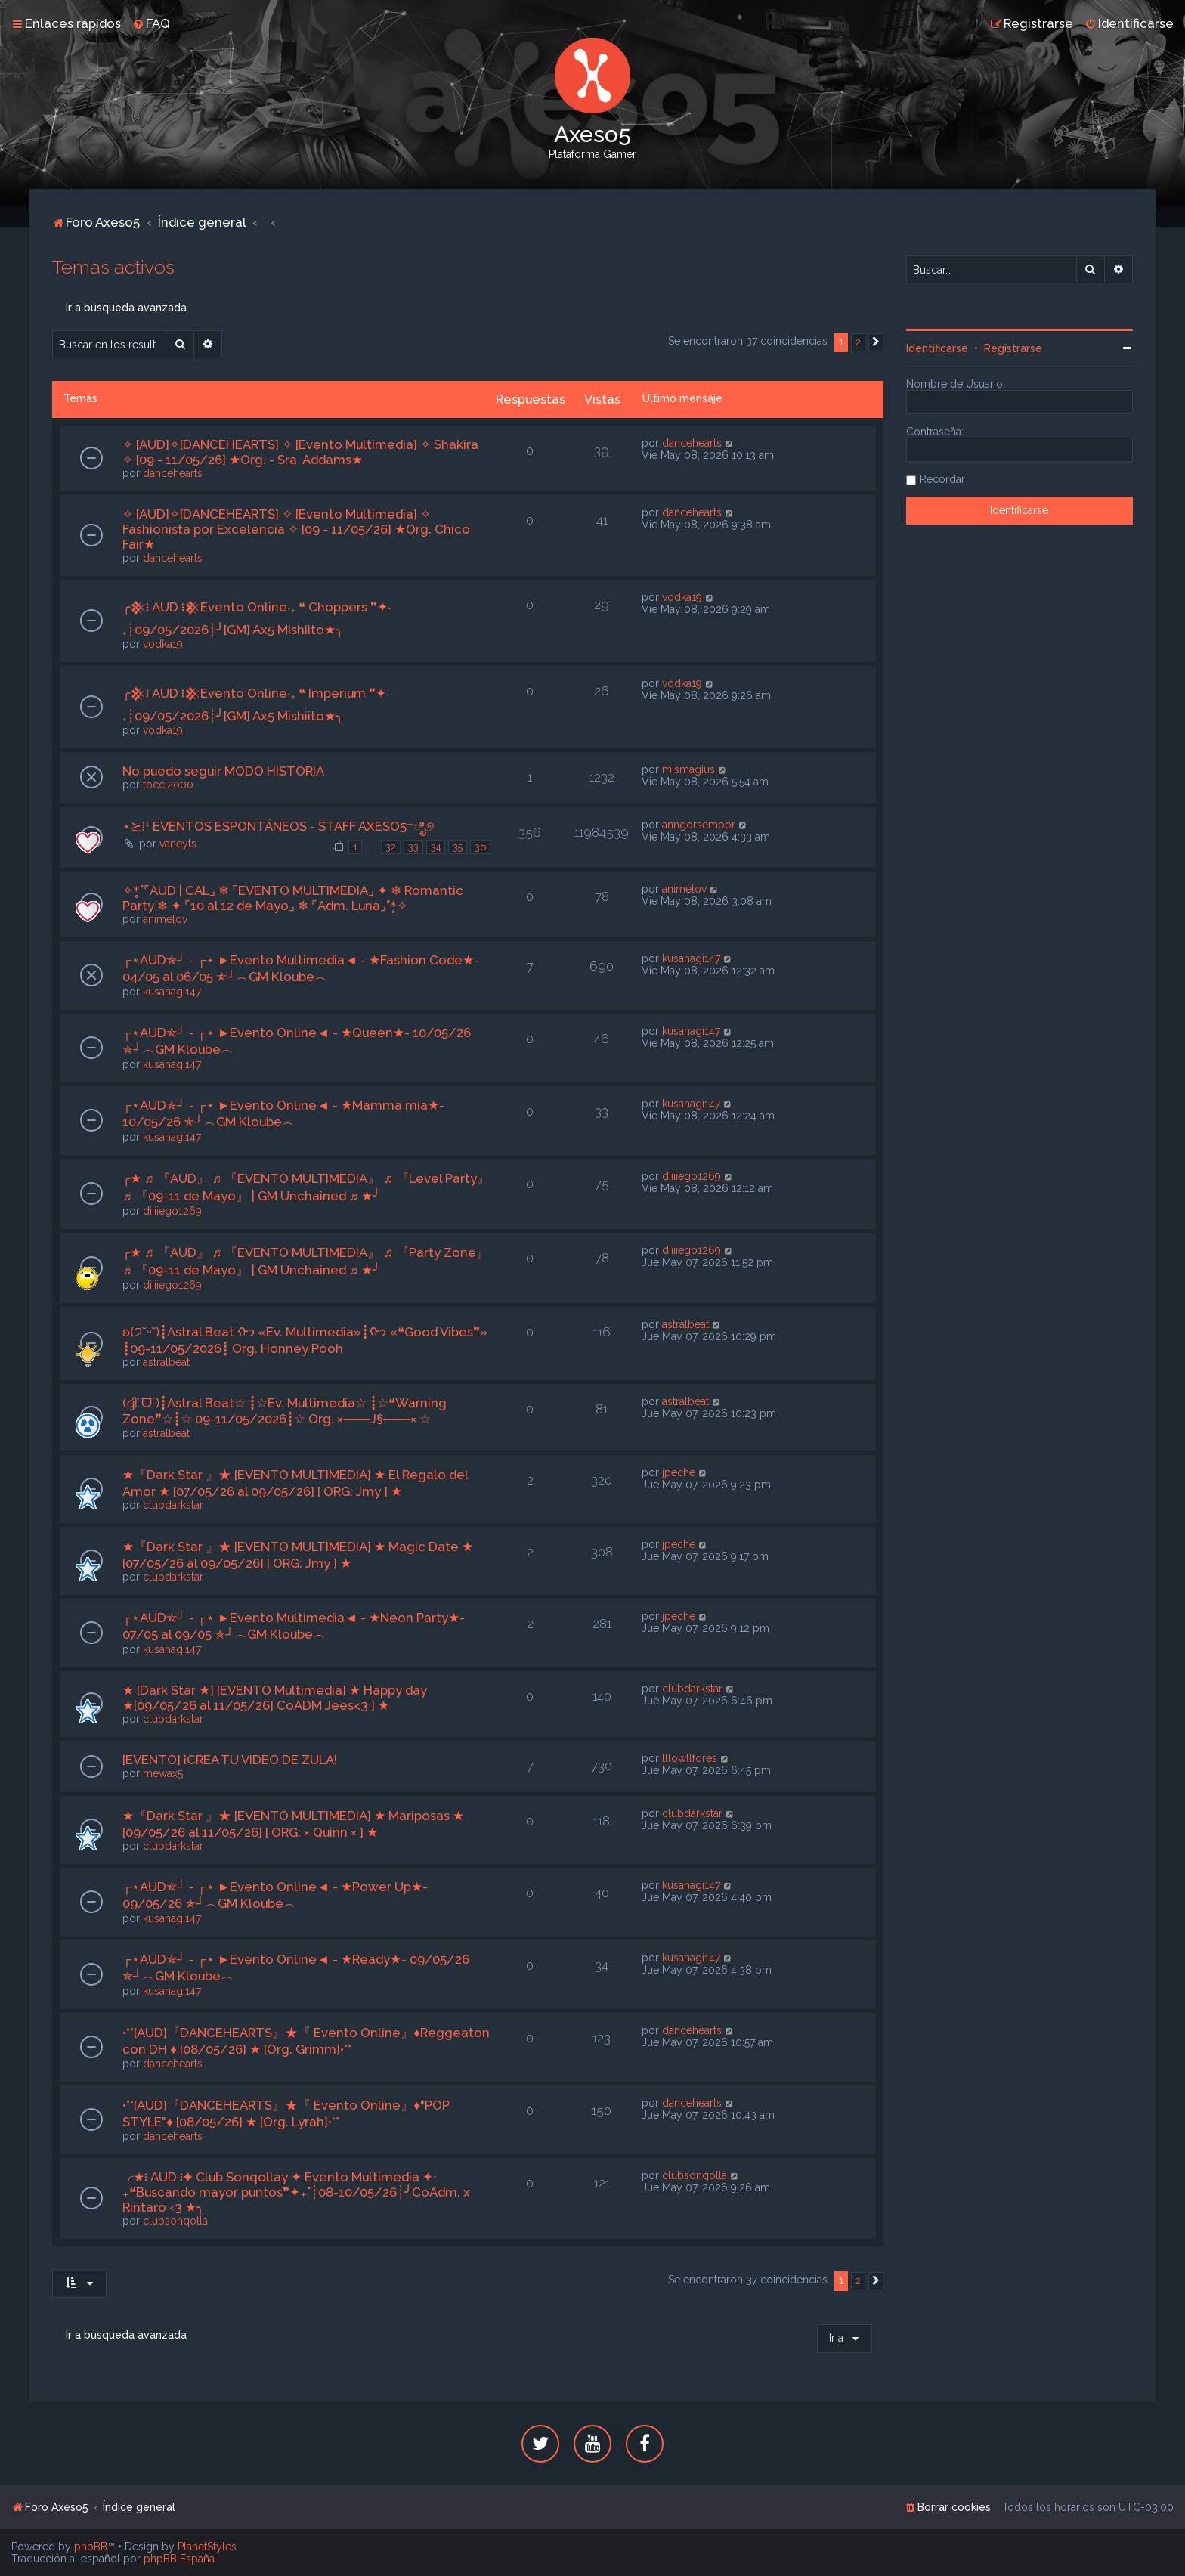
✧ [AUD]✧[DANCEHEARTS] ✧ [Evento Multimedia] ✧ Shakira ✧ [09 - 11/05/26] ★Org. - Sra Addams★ (300, 452)
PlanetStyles (207, 2546)
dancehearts (173, 473)
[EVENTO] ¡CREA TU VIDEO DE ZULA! (229, 1759)
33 (413, 847)
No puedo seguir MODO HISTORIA (223, 771)
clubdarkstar (173, 1505)
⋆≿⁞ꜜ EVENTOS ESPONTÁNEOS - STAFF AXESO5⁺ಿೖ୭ (278, 826)
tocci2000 (168, 785)
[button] (875, 342)
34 (436, 847)
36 (480, 847)
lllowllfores (689, 1758)
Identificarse (937, 348)
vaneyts (177, 844)
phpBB (90, 2546)
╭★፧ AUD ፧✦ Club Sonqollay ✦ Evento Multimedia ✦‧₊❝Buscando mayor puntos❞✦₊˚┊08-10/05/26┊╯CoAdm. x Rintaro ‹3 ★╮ (296, 2192)
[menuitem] (151, 23)
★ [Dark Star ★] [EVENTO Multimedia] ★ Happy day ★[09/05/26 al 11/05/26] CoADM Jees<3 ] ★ (274, 1698)
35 (458, 847)
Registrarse (1013, 348)
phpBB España (179, 2559)
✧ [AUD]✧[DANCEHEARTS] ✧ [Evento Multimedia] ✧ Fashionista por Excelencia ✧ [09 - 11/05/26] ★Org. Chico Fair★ (296, 529)
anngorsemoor (698, 825)
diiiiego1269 (172, 1211)
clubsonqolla (175, 2221)
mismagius (688, 769)
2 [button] (858, 342)
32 (390, 847)
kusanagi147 (172, 992)
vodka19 (163, 644)
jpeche (678, 1472)
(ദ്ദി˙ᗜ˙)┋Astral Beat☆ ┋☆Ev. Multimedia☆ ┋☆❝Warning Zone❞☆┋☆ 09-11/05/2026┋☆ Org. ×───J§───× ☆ (284, 1410)
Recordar (942, 479)
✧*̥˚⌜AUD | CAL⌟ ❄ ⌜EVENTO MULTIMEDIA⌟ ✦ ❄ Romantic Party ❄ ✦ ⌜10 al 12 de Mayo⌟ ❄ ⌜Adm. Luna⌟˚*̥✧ (292, 898)
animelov (165, 919)
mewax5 (163, 1773)
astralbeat (166, 1362)
